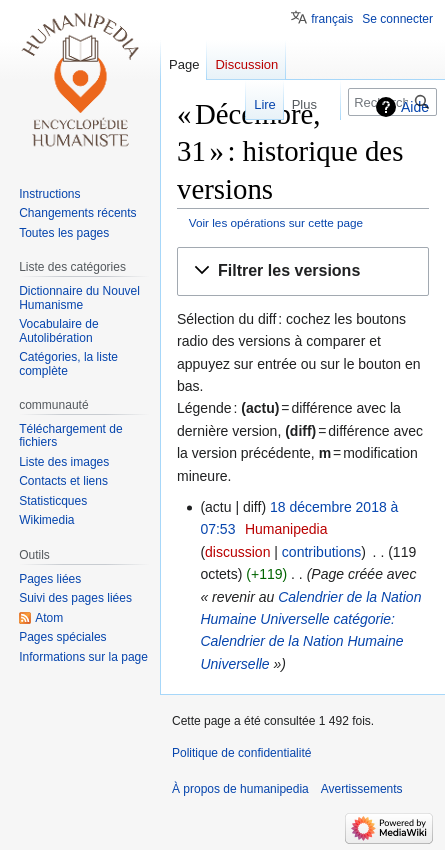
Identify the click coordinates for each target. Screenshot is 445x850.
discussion (237, 552)
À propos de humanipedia (240, 789)
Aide (415, 107)
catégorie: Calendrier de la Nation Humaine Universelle (301, 641)
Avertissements (362, 789)
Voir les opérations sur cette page (276, 222)
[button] (303, 271)
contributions (321, 552)
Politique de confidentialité (241, 753)
